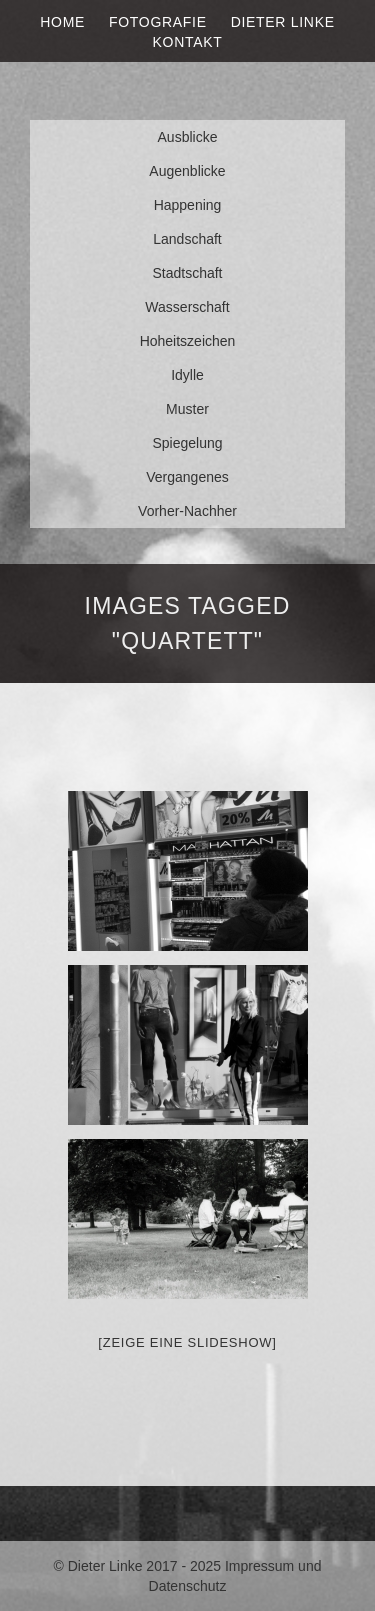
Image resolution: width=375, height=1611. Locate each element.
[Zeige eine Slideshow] (187, 1342)
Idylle (187, 375)
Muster (187, 409)
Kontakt (188, 42)
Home (62, 22)
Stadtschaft (187, 273)
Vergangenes (187, 477)
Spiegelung (187, 443)
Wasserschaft (187, 307)
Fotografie (158, 22)
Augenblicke (187, 171)
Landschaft (187, 239)
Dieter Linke (283, 22)
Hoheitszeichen (188, 341)
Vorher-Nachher (187, 511)
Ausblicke (188, 137)
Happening (188, 205)
